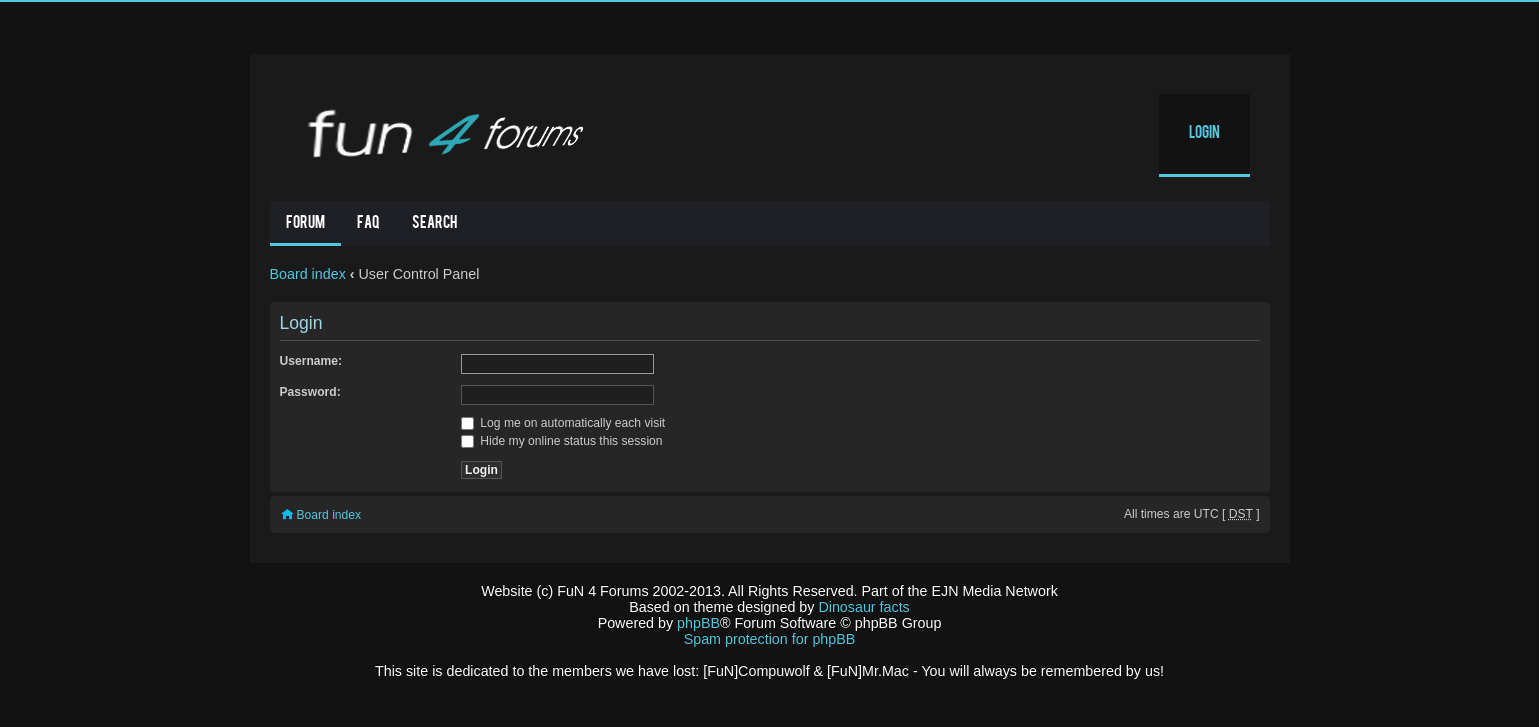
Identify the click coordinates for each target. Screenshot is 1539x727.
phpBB (698, 623)
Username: (311, 361)
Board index (308, 274)
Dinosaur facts (863, 607)
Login (1204, 134)
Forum (305, 224)
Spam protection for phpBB (770, 639)
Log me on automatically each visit (563, 423)
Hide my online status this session (562, 441)
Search (434, 224)
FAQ (368, 224)
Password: (310, 392)
